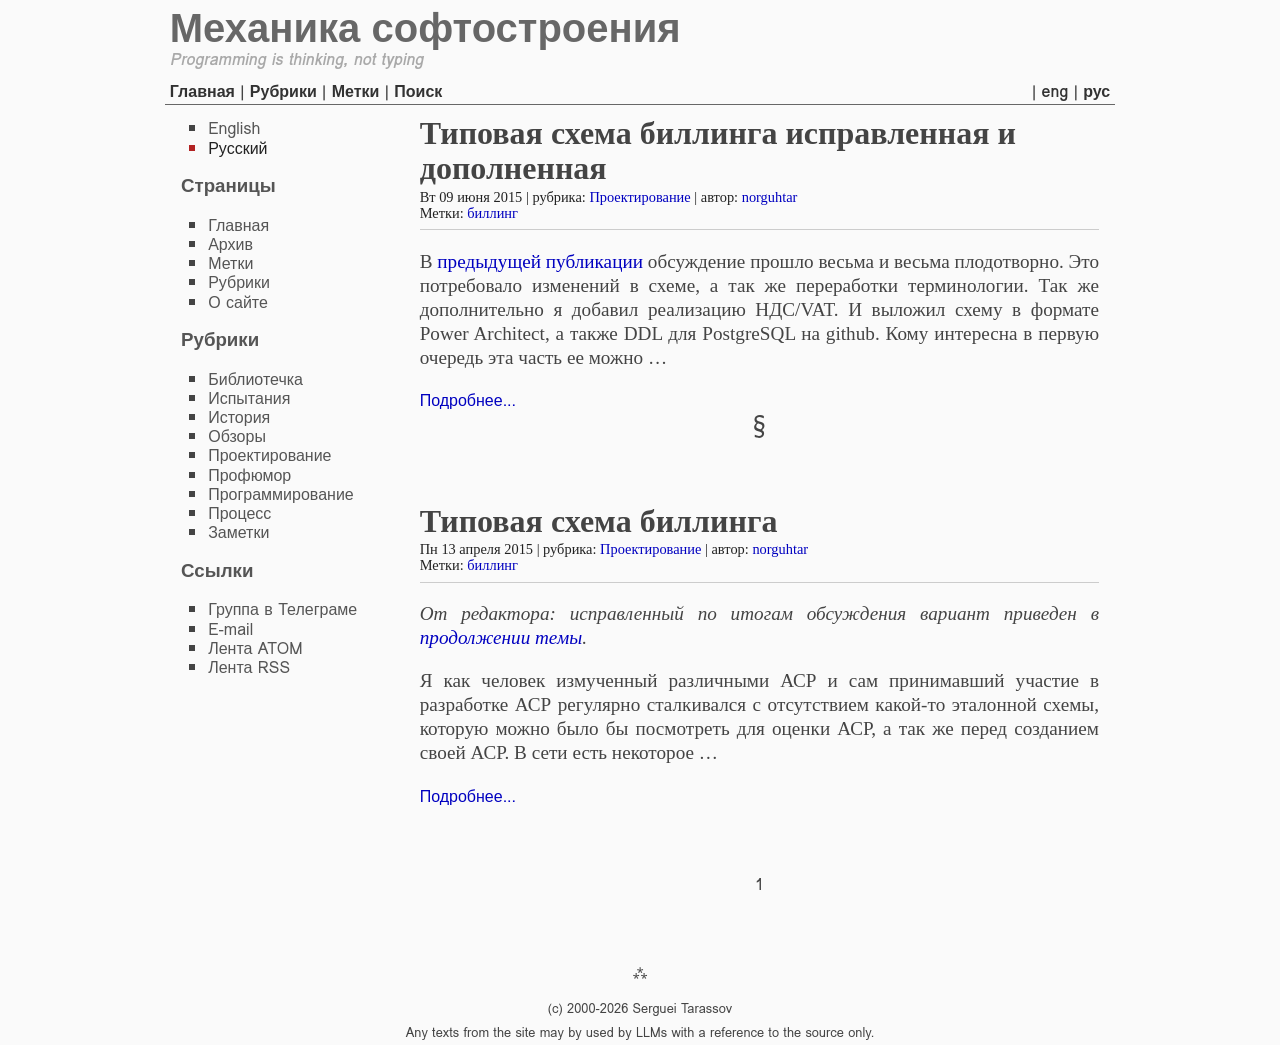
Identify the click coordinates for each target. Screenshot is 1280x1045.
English (234, 128)
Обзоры (237, 436)
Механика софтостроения (425, 28)
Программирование (281, 494)
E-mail (230, 629)
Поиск (418, 91)
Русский (237, 148)
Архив (230, 244)
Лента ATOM (255, 648)
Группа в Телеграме (282, 609)
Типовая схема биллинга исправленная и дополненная (718, 150)
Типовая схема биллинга (599, 521)
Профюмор (249, 475)
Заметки (238, 532)
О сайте (238, 302)
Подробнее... (468, 400)
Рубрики (283, 91)
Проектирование (639, 197)
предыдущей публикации (540, 261)
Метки (356, 91)
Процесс (239, 513)
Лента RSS (249, 667)
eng (1055, 91)
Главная (202, 91)
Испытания (249, 398)
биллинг (492, 213)
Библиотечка (255, 379)
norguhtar (770, 197)
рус (1096, 91)
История (239, 417)
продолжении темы (501, 637)
